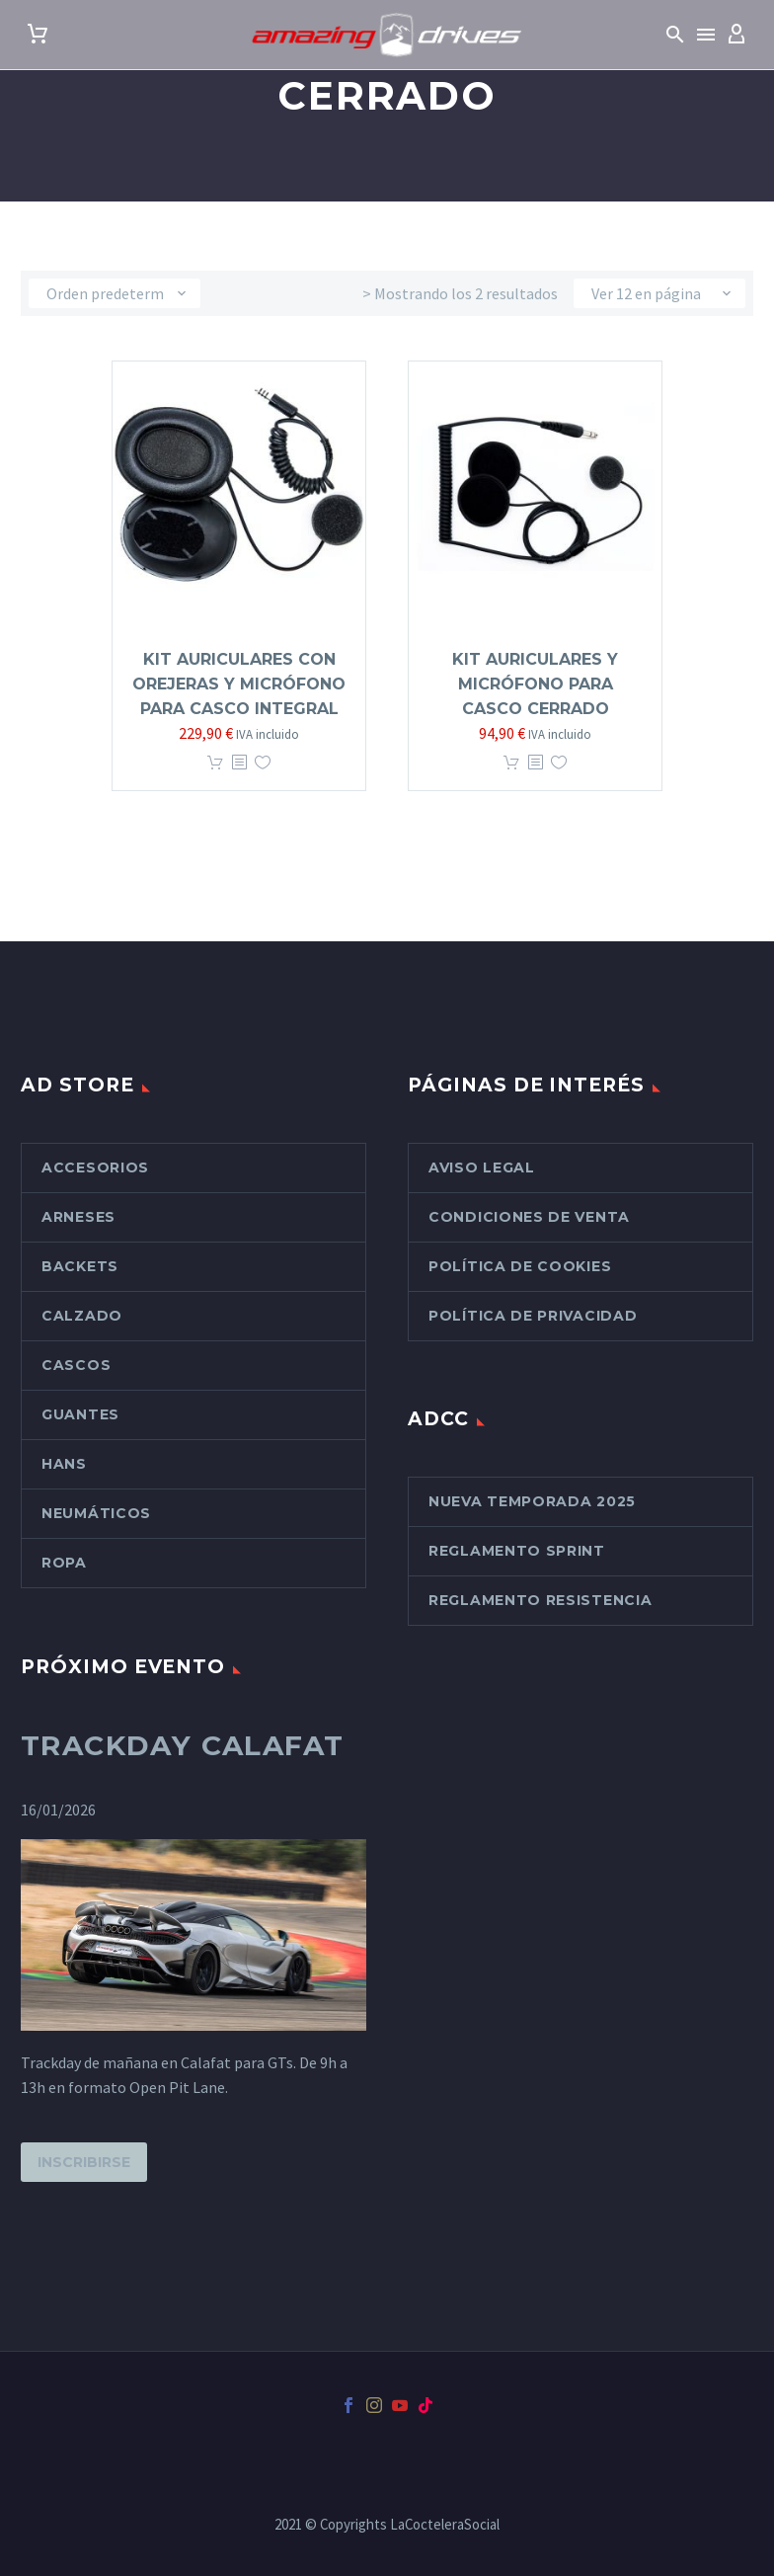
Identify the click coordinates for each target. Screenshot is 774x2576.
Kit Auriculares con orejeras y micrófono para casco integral (239, 684)
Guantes (80, 1414)
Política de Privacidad (532, 1316)
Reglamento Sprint (516, 1551)
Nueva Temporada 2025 (532, 1501)
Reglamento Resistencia (540, 1600)
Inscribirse (84, 2162)
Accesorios (95, 1167)
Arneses (78, 1217)
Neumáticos (96, 1513)
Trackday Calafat (182, 1745)
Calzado (81, 1316)
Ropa (64, 1562)
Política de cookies (519, 1266)
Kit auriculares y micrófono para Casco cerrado (535, 684)
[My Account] (736, 34)
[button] (675, 34)
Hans (64, 1464)
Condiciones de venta (529, 1217)
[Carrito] (37, 34)
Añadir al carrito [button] (215, 763)
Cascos (76, 1365)
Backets (79, 1266)
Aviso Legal (481, 1167)
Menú (706, 34)
